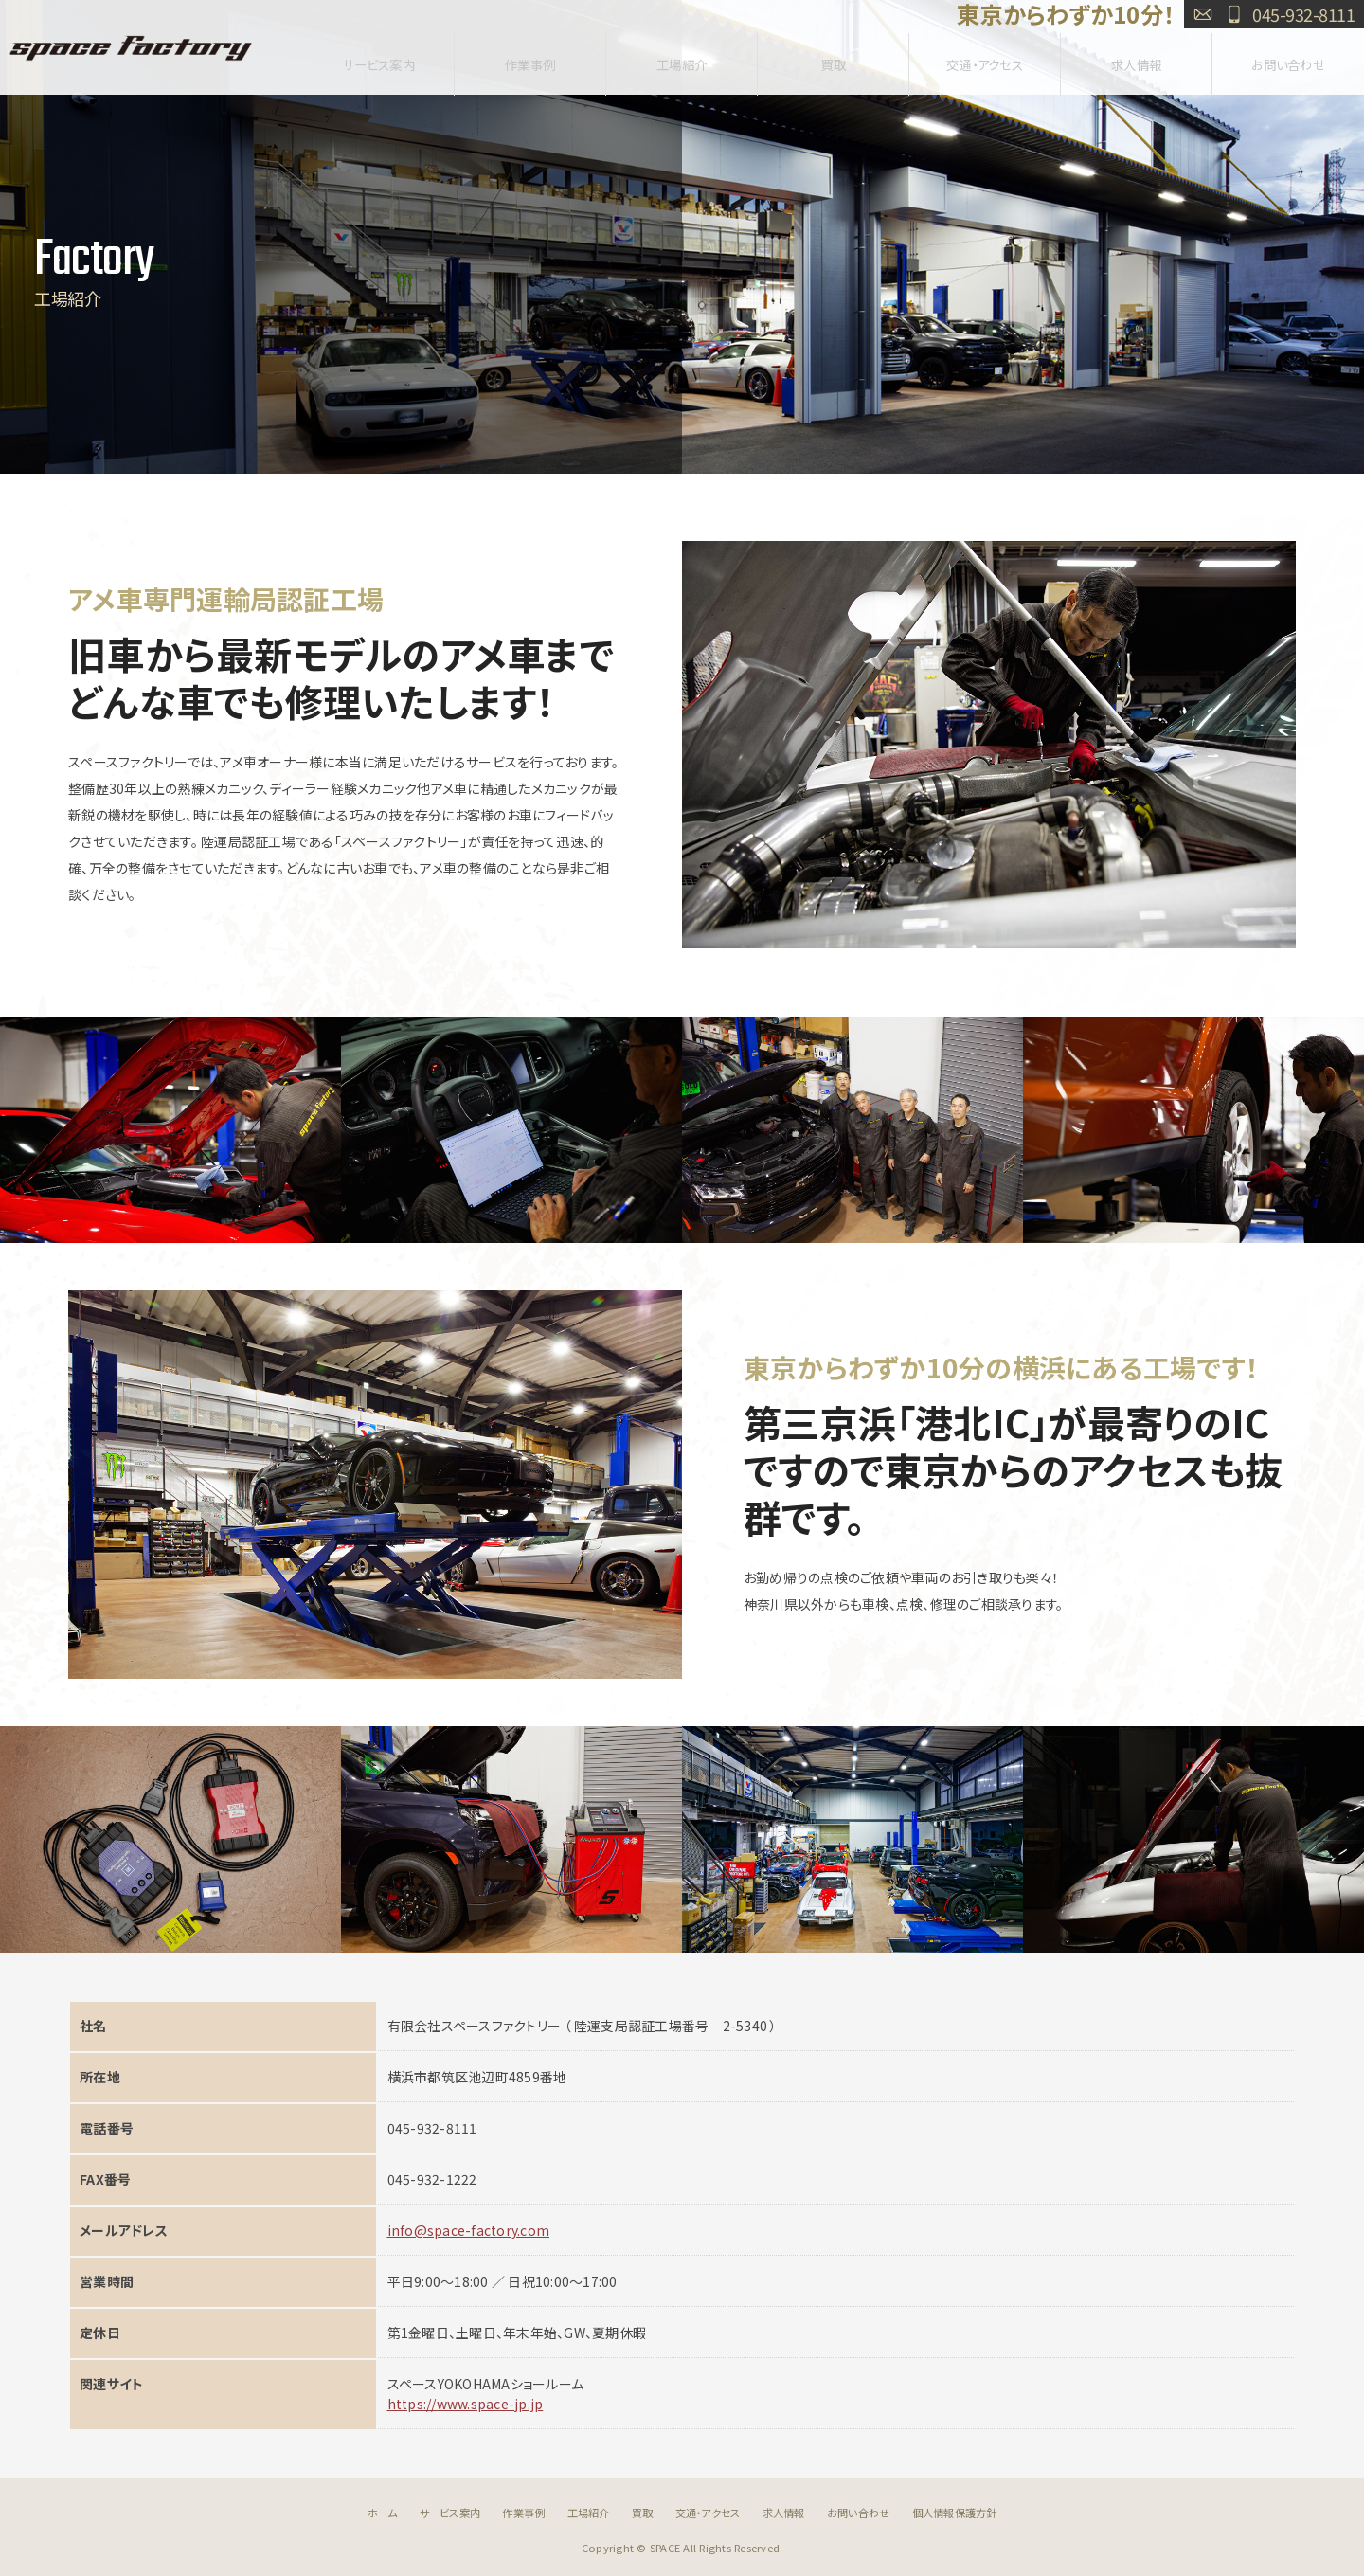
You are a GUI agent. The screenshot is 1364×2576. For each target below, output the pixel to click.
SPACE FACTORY (130, 47)
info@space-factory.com (468, 2230)
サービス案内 (378, 59)
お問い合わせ (1203, 14)
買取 (833, 59)
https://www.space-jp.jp (465, 2403)
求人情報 (1136, 59)
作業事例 (530, 59)
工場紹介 (681, 59)
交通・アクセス (985, 59)
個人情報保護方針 (954, 2512)
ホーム (383, 2512)
